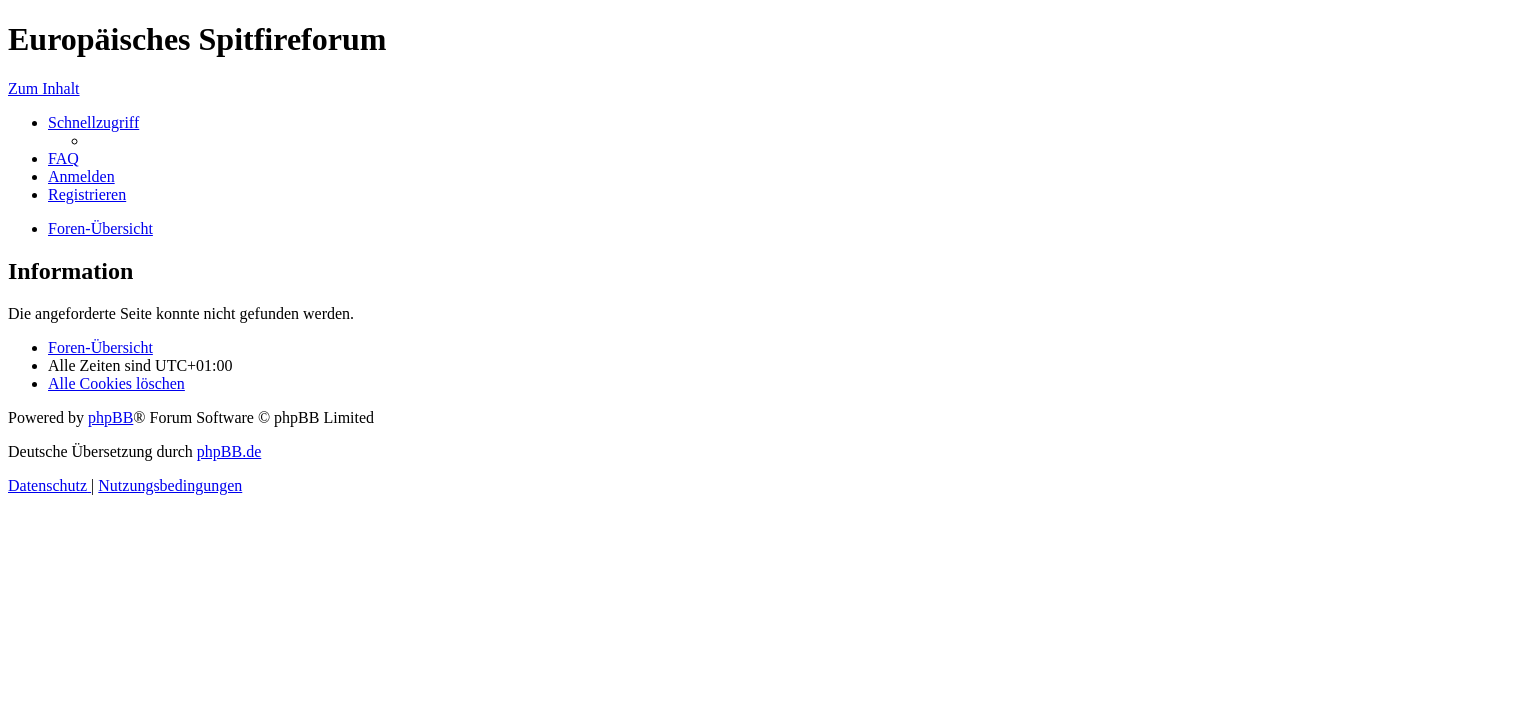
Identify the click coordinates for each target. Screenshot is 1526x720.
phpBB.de (229, 451)
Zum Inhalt (44, 88)
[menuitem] (63, 158)
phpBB (110, 417)
